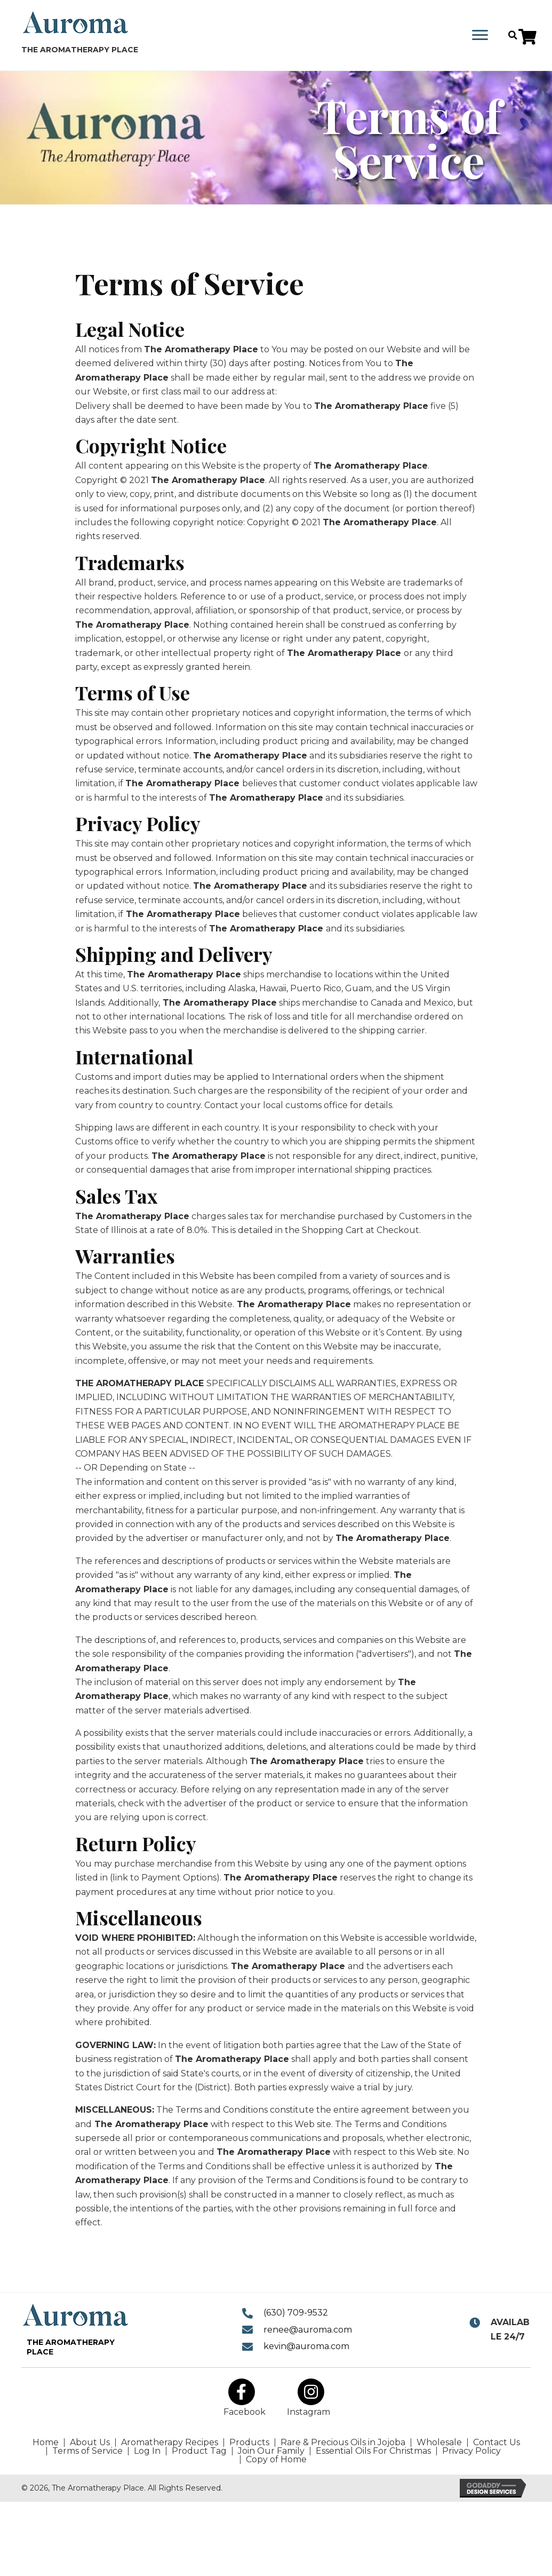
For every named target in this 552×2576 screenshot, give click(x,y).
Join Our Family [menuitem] (271, 2451)
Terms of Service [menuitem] (87, 2451)
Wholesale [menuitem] (439, 2442)
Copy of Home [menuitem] (276, 2459)
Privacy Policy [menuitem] (471, 2451)
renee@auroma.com (307, 2330)
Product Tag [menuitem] (199, 2451)
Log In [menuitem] (147, 2451)
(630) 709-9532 (295, 2313)
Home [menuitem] (46, 2442)
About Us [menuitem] (90, 2442)
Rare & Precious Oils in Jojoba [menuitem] (343, 2442)
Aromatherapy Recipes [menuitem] (169, 2442)
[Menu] (480, 35)
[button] (527, 37)
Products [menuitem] (249, 2442)
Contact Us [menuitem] (496, 2442)
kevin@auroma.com (306, 2346)
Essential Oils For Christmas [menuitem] (373, 2451)
